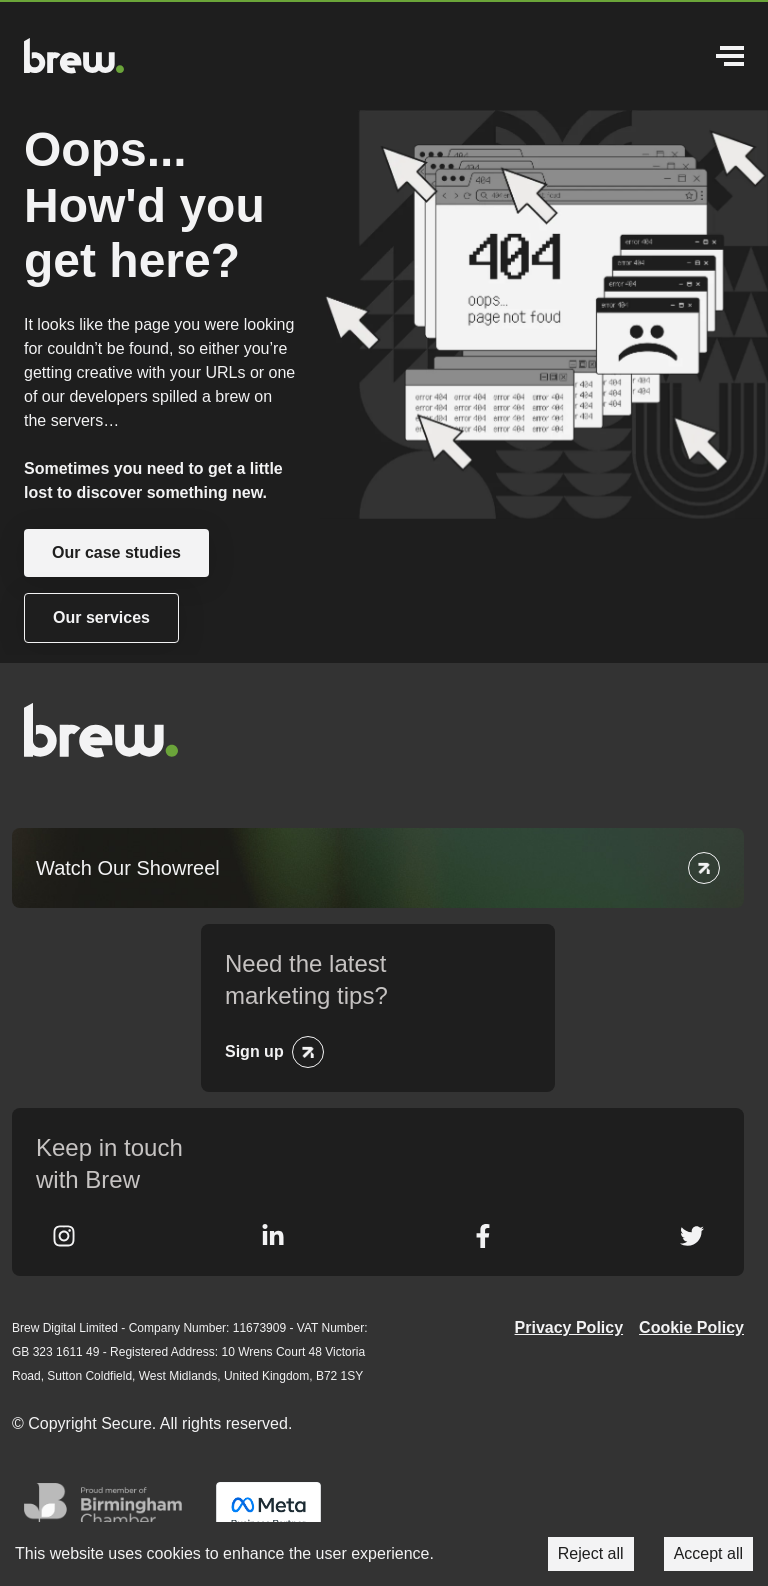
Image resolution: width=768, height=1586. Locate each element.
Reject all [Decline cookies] (591, 1553)
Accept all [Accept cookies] (708, 1553)
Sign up (254, 1051)
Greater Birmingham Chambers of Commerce (108, 1512)
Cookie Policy (691, 1327)
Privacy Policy (569, 1327)
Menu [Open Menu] (730, 56)
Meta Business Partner (268, 1512)
